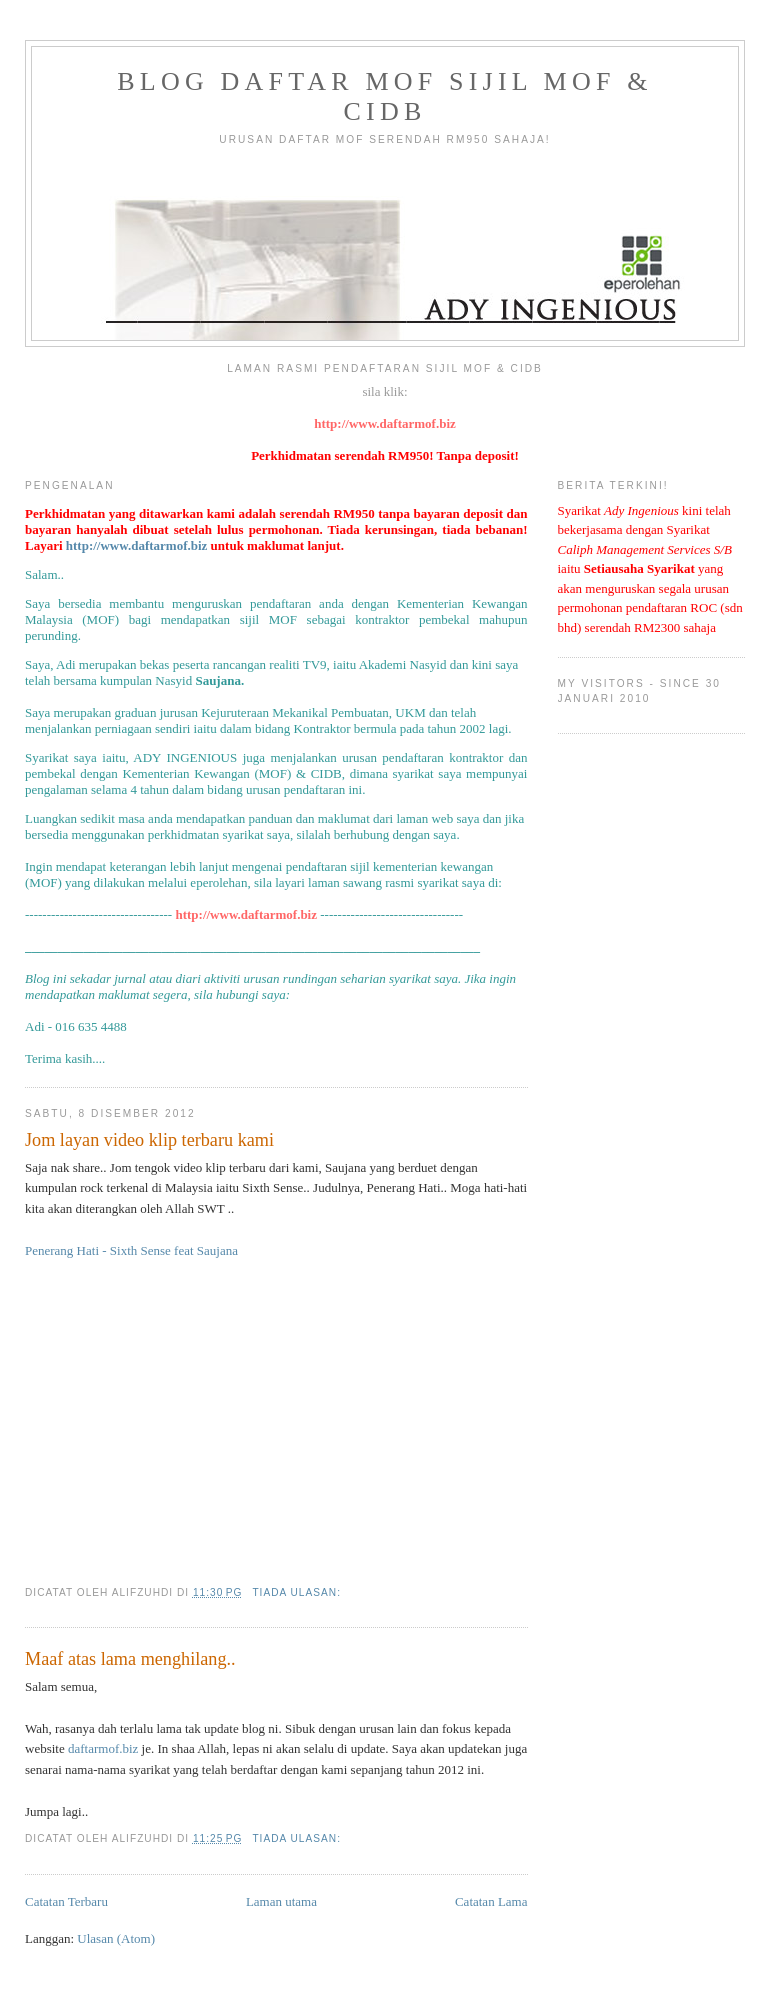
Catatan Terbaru (66, 1901)
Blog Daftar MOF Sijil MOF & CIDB (384, 96)
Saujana (218, 680)
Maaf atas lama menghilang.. (130, 1659)
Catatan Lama (491, 1901)
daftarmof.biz (103, 1748)
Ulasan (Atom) (116, 1938)
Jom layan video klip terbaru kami (149, 1140)
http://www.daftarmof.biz (385, 423)
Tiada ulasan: (298, 1592)
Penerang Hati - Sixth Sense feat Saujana (131, 1250)
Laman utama (281, 1901)
